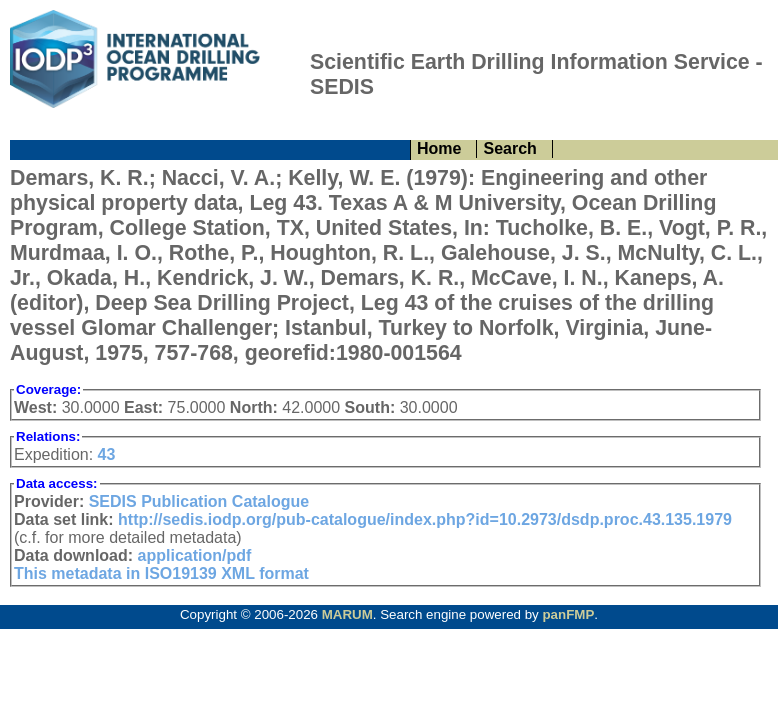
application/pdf (195, 555)
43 (107, 454)
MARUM (347, 614)
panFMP (568, 614)
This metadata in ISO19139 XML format (161, 573)
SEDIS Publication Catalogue (199, 501)
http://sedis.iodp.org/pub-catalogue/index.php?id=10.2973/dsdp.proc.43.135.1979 (425, 519)
